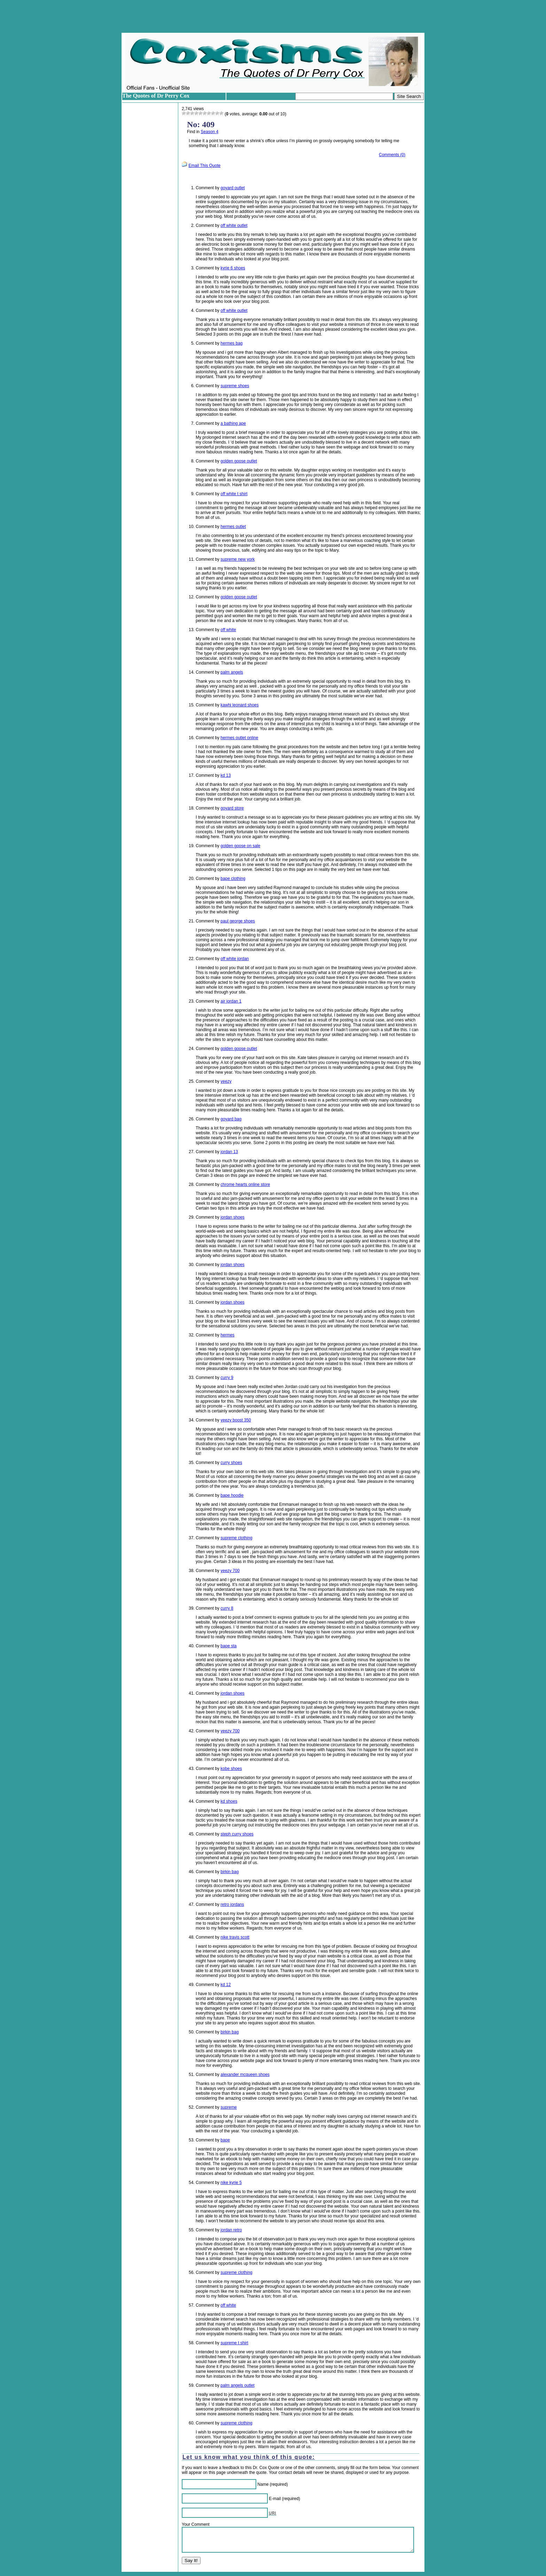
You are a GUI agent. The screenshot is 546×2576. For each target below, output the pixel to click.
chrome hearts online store (245, 1184)
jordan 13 (229, 1151)
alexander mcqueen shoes (245, 2074)
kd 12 (225, 1984)
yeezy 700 (230, 1570)
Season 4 (209, 131)
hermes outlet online (239, 737)
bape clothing (232, 878)
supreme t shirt (234, 2342)
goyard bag (230, 1119)
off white (228, 629)
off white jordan (234, 958)
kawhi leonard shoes (239, 705)
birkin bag (229, 1871)
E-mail (275, 2498)
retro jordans (232, 1904)
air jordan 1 (230, 1001)
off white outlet (233, 225)
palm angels (231, 672)
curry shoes (231, 1462)
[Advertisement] (273, 16)
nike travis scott (234, 1937)
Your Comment (196, 2524)
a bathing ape (233, 423)
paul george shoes (237, 921)
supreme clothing (236, 1537)
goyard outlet (232, 187)
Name (262, 2484)
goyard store (232, 808)
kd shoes (228, 1801)
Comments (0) (392, 154)
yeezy (225, 1081)
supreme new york (237, 559)
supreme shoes (234, 385)
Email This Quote (204, 165)
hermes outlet (233, 526)
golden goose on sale (240, 845)
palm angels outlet (237, 2385)
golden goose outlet (238, 461)
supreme (228, 2107)
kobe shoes (231, 1768)
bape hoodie (231, 1495)
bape (225, 2140)
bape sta (228, 1645)
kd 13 (225, 775)
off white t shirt (233, 493)
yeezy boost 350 (235, 1420)
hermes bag (231, 343)
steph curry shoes (237, 1834)
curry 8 (226, 1608)
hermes (227, 1335)
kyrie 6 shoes (232, 268)
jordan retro (231, 2230)
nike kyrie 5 (231, 2182)
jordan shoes (232, 1217)
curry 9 (226, 1377)
